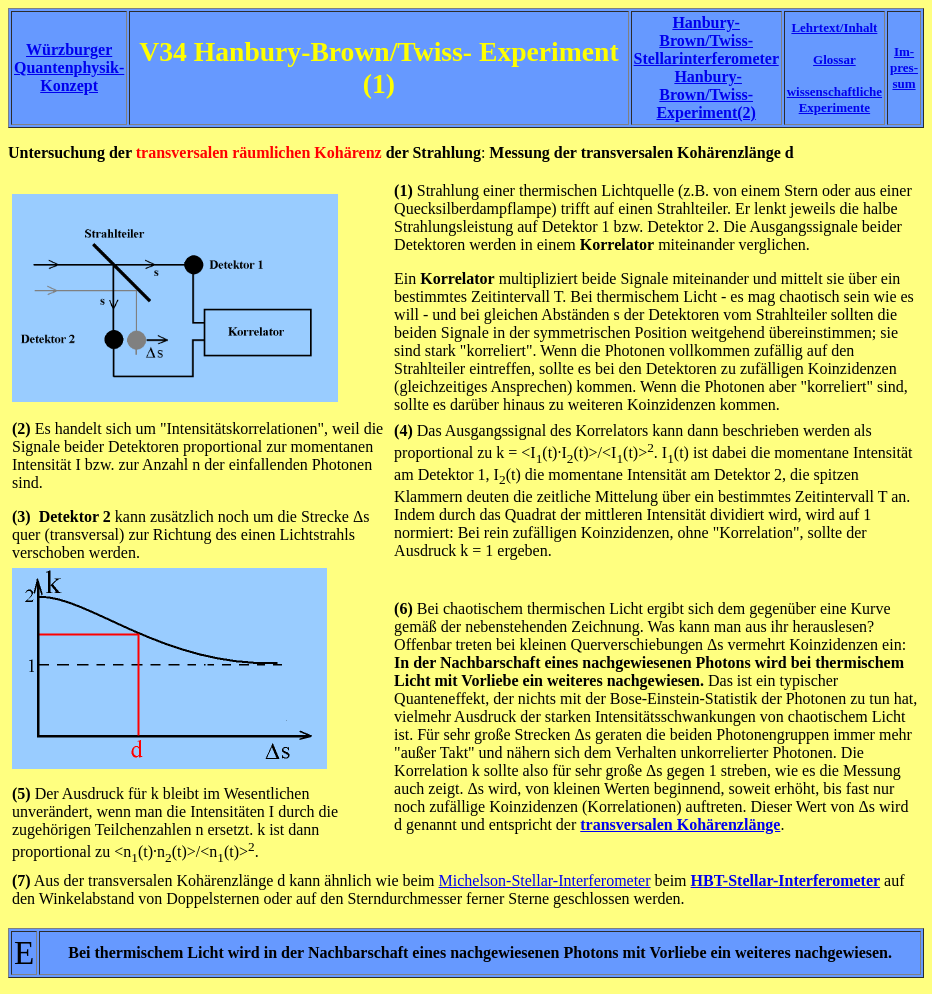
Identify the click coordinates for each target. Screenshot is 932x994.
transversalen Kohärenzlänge (680, 824)
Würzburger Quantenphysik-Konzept (69, 67)
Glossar (834, 59)
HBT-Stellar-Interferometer (786, 880)
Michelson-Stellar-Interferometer (545, 880)
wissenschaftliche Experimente (834, 99)
